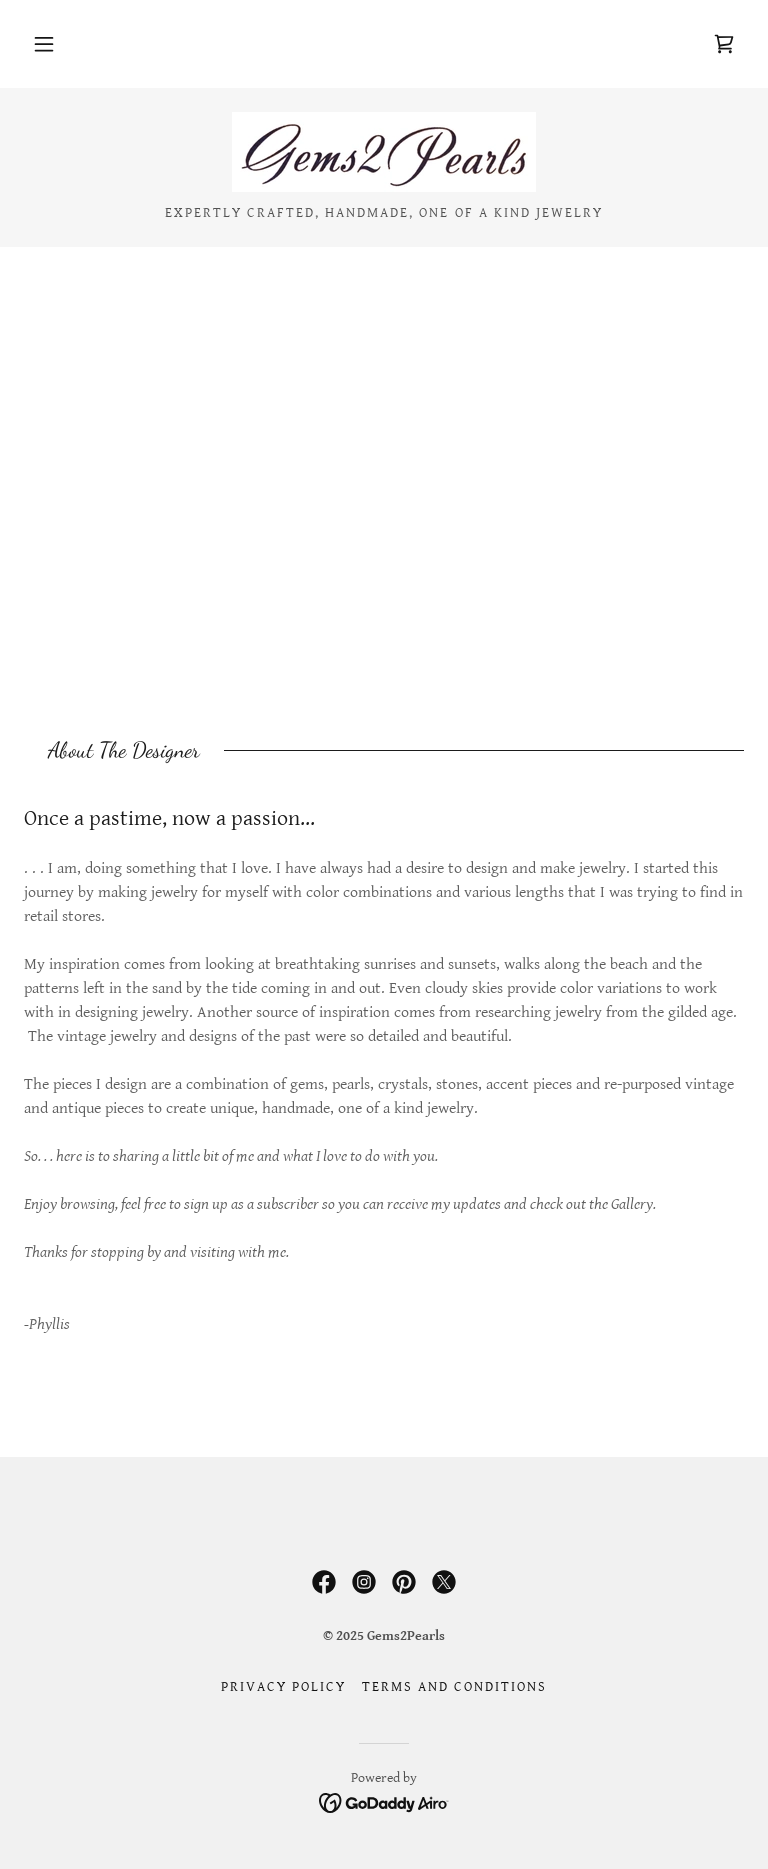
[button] (44, 44)
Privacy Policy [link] (283, 1687)
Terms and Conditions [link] (454, 1687)
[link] (724, 44)
